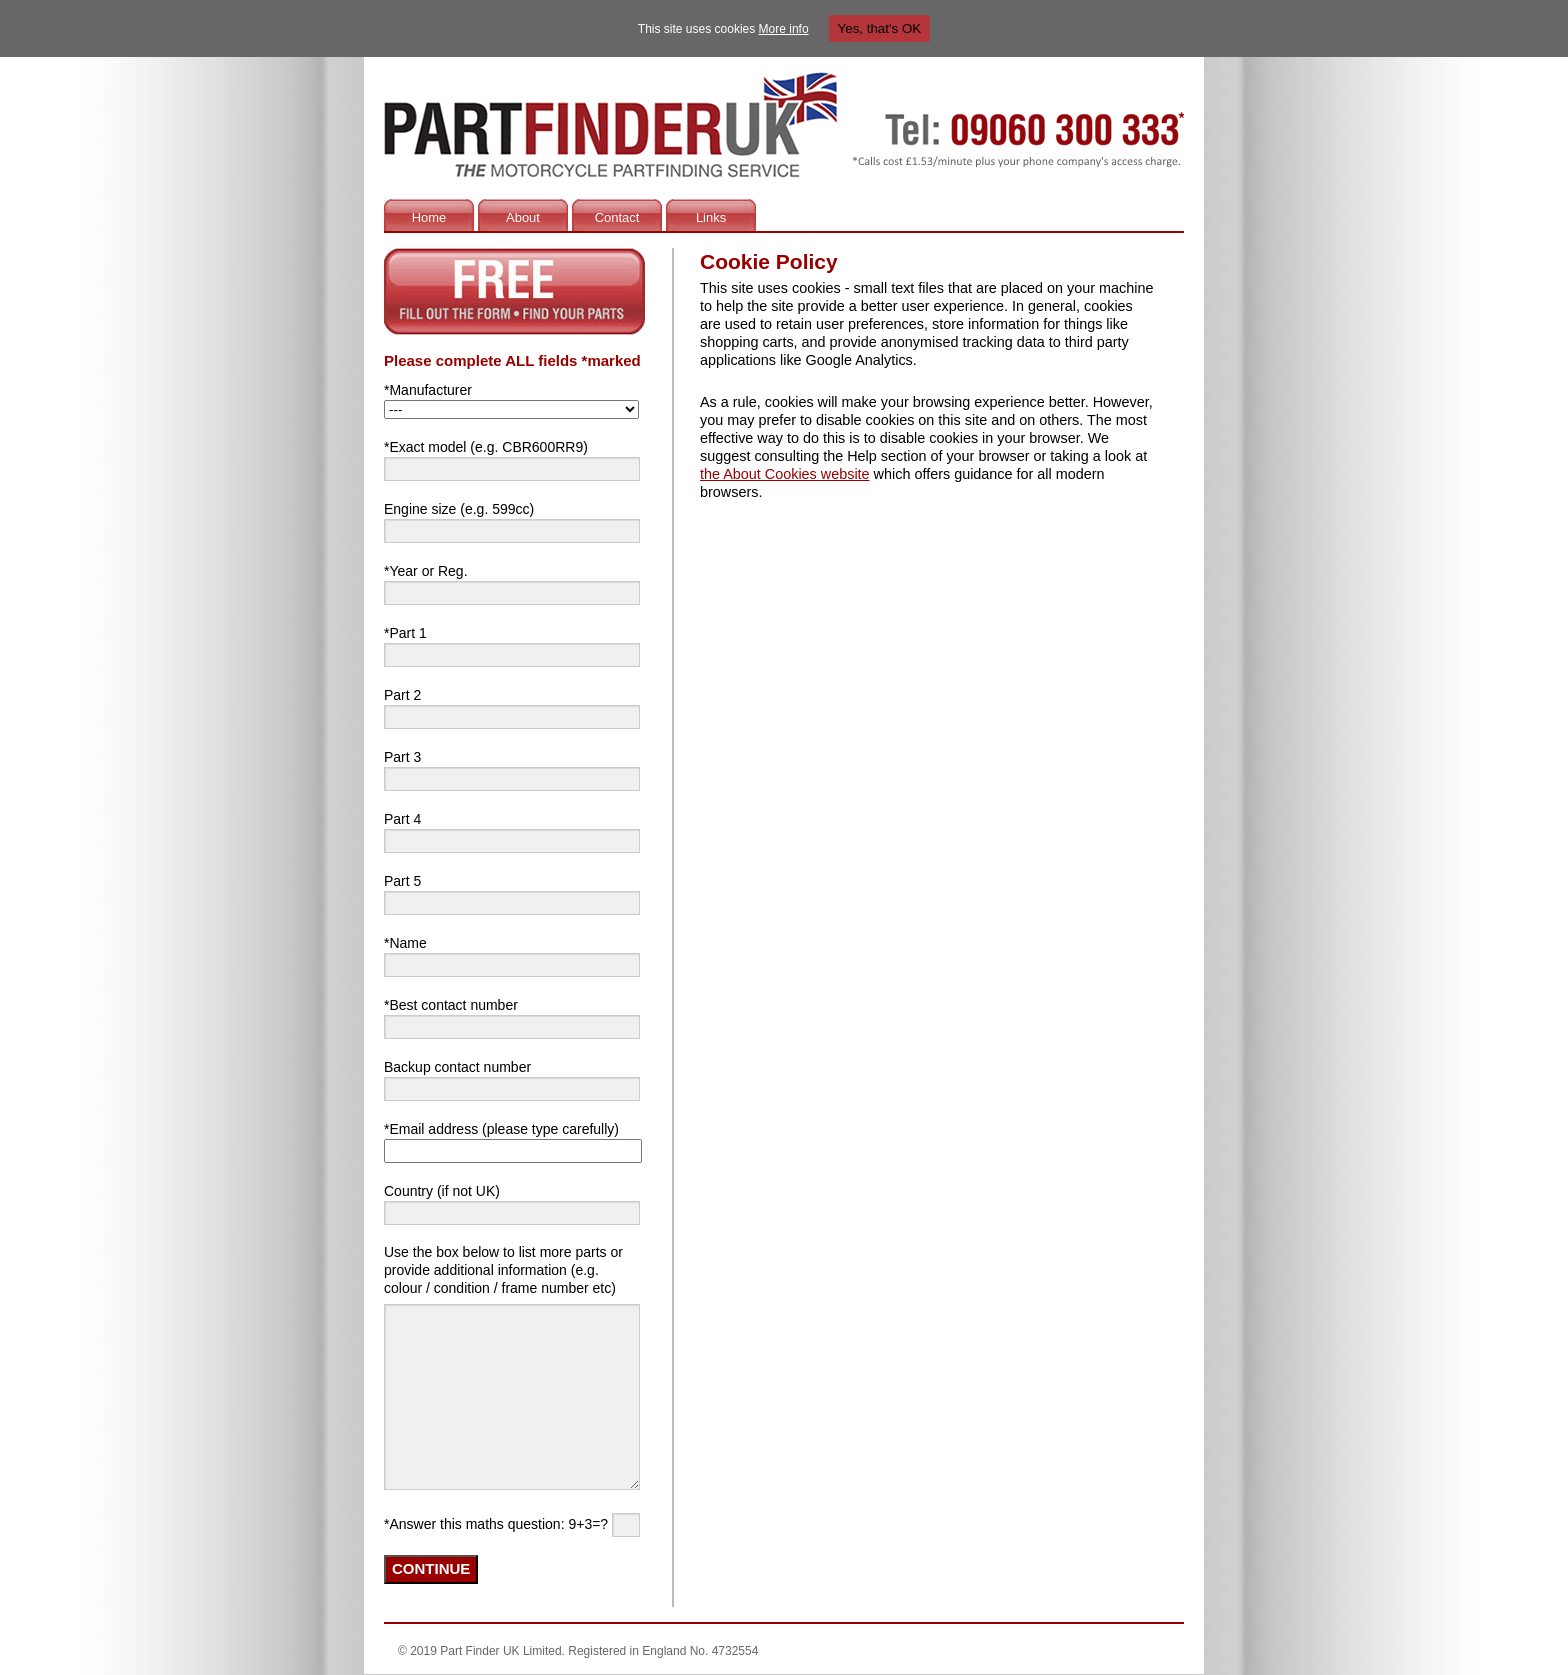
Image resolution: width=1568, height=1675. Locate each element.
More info (784, 29)
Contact (617, 217)
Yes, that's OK (880, 28)
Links (711, 217)
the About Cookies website (785, 474)
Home (429, 217)
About (523, 217)
